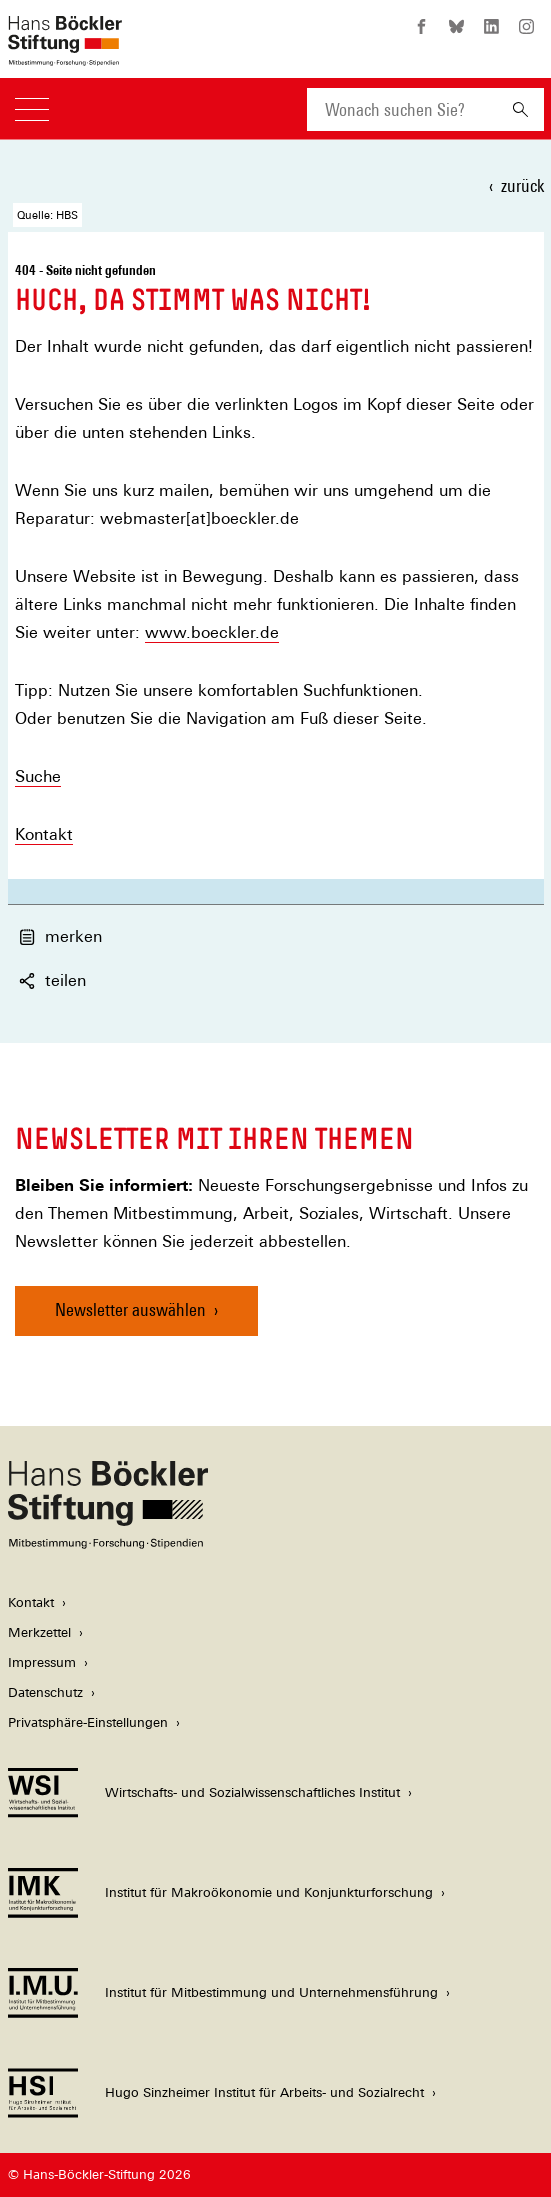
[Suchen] (520, 109)
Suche (38, 776)
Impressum (42, 1662)
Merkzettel (39, 1632)
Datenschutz (45, 1692)
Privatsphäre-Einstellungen (88, 1722)
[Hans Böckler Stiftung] (108, 1543)
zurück (522, 185)
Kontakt (44, 834)
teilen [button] (52, 980)
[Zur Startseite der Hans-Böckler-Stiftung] (65, 55)
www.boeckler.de (212, 632)
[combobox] (402, 109)
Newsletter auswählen (130, 1309)
